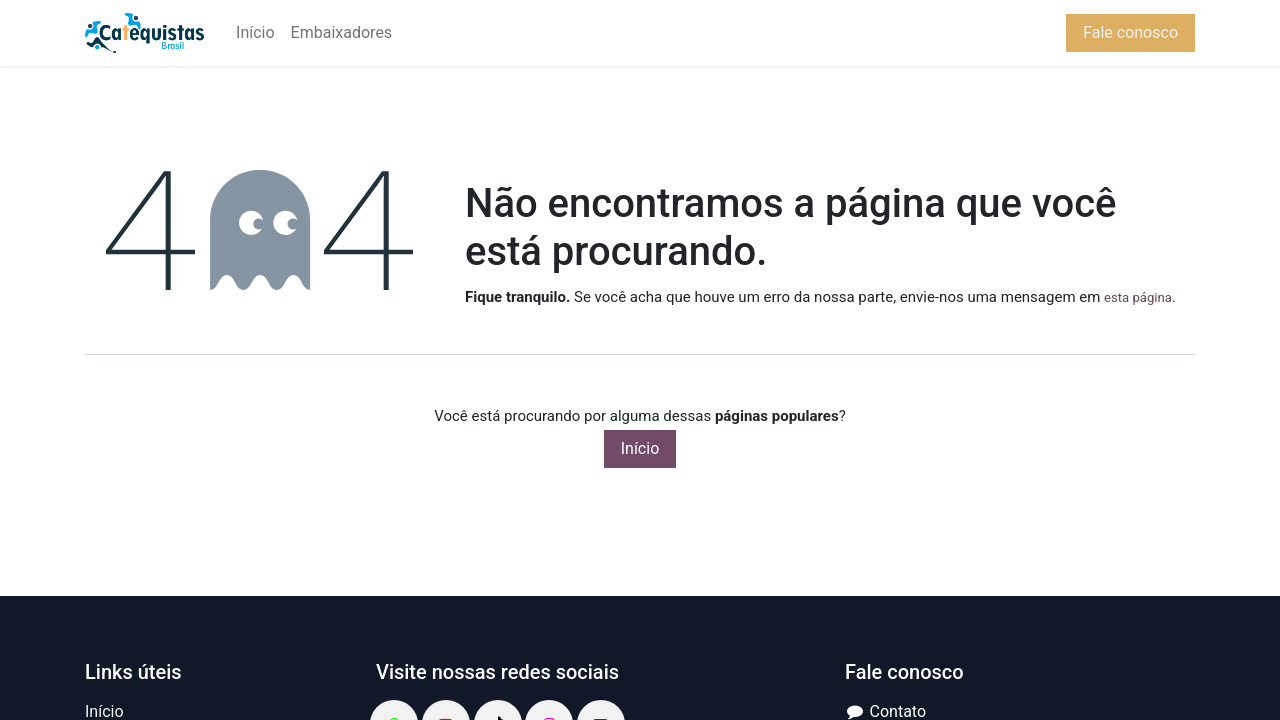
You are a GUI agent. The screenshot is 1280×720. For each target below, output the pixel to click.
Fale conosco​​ (1130, 32)
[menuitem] (255, 33)
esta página (1138, 297)
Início (640, 448)
